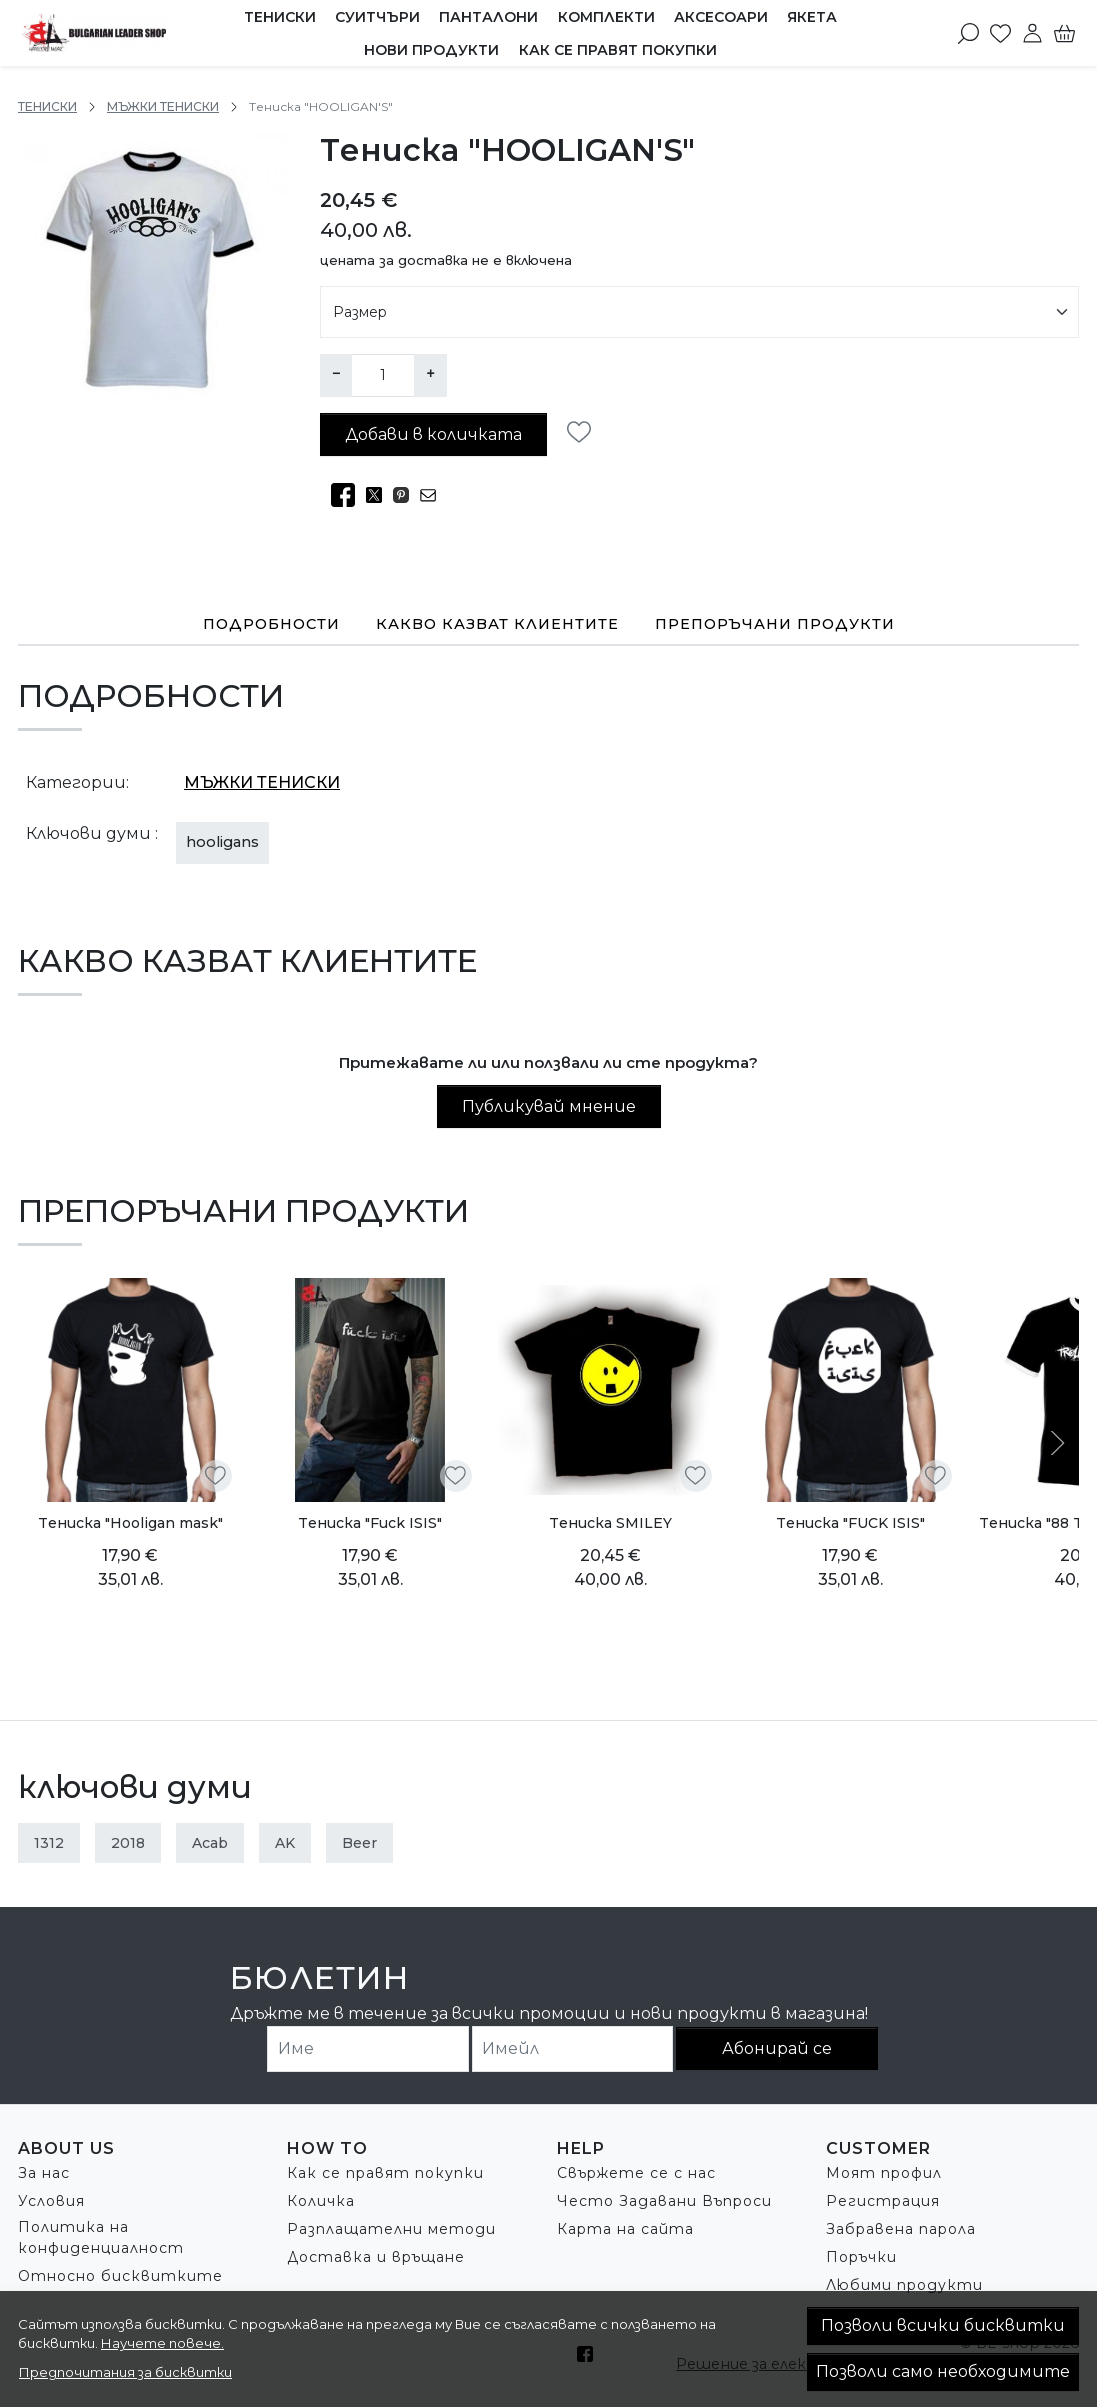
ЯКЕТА (812, 17)
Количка (321, 2200)
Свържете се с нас (636, 2172)
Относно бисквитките (120, 2275)
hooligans (222, 841)
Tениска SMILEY (610, 1522)
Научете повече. (162, 2343)
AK (285, 1842)
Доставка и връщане (376, 2256)
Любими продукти (904, 2284)
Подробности (271, 623)
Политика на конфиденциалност (101, 2236)
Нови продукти (431, 50)
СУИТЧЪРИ (377, 17)
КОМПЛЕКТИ (606, 17)
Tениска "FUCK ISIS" (850, 1522)
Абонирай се (777, 2047)
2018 (128, 1842)
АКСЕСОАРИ (721, 17)
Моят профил (884, 2172)
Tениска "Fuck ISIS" (370, 1522)
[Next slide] (1055, 1442)
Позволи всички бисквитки (943, 2325)
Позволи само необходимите (943, 2371)
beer (359, 1842)
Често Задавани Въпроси (664, 2200)
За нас (44, 2172)
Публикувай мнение (549, 1105)
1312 (49, 1842)
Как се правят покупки (618, 50)
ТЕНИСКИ (280, 17)
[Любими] (1000, 33)
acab (210, 1842)
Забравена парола (901, 2228)
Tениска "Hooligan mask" (130, 1522)
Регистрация (883, 2200)
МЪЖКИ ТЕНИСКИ (163, 106)
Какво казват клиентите (497, 623)
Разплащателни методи (391, 2228)
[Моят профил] (1032, 33)
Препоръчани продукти (775, 623)
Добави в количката (433, 433)
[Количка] (1064, 33)
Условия (51, 2200)
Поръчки (861, 2256)
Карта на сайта (625, 2228)
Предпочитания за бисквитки (125, 2372)
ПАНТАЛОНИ (488, 17)
